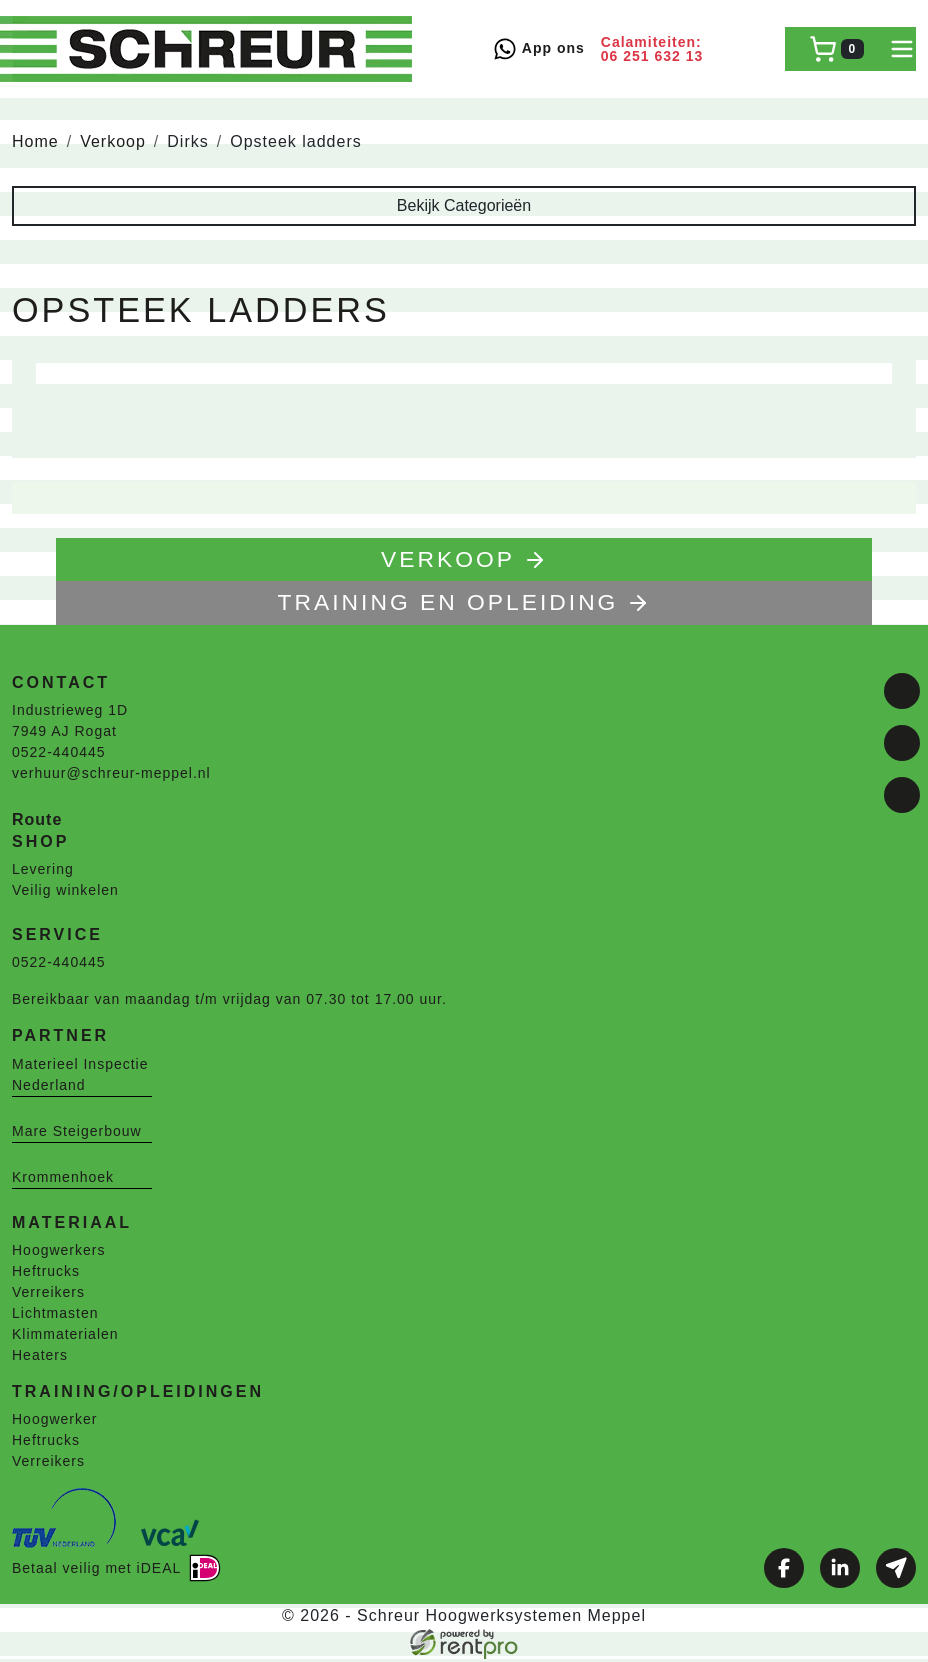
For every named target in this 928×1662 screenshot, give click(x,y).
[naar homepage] (212, 49)
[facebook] (902, 691)
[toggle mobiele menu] (902, 49)
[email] (902, 795)
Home (35, 141)
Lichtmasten (55, 1316)
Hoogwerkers (58, 1253)
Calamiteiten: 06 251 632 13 (652, 49)
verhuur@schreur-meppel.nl (111, 776)
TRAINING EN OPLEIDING (464, 605)
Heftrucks (46, 1274)
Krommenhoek (63, 1179)
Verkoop (113, 141)
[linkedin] (902, 743)
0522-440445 (59, 755)
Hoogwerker (54, 1422)
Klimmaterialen (65, 1337)
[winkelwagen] (836, 49)
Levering (43, 872)
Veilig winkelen (65, 893)
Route (37, 822)
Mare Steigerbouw (77, 1133)
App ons (538, 49)
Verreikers (48, 1295)
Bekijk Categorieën (464, 205)
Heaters (40, 1358)
